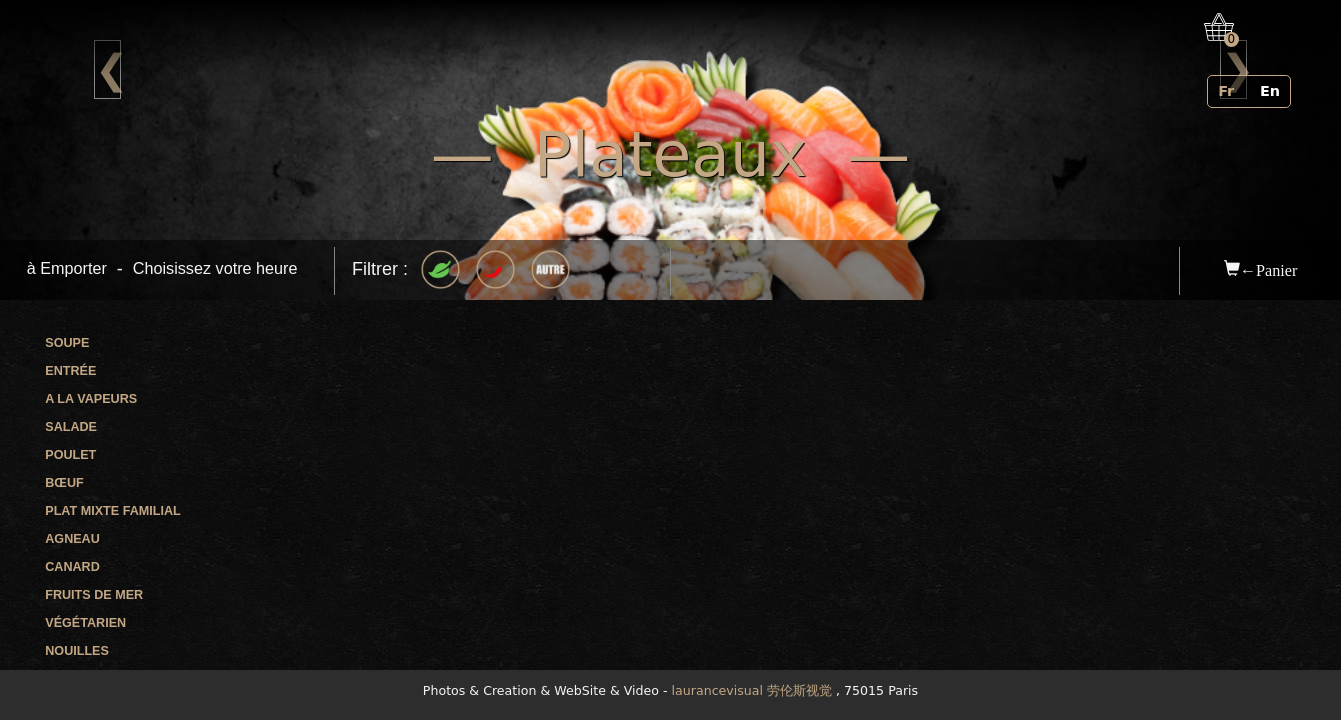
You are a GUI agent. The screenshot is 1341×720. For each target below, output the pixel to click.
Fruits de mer (94, 595)
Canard (72, 567)
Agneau (72, 539)
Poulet (70, 455)
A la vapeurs (91, 399)
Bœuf (64, 483)
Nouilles (77, 651)
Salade (71, 427)
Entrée (70, 371)
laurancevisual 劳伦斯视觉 (752, 690)
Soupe (67, 343)
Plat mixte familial (113, 511)
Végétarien (85, 623)
